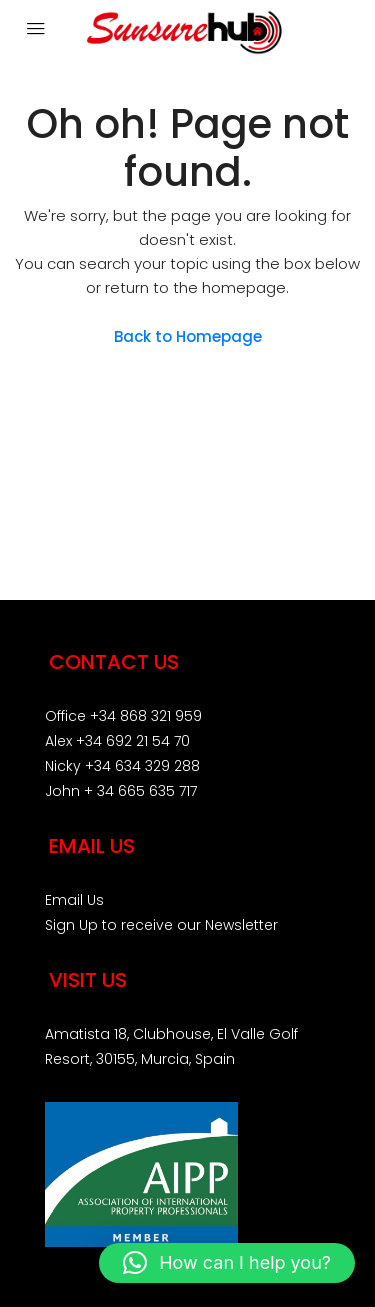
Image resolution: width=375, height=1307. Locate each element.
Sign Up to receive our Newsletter (161, 925)
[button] (227, 1263)
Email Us (74, 900)
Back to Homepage (188, 336)
